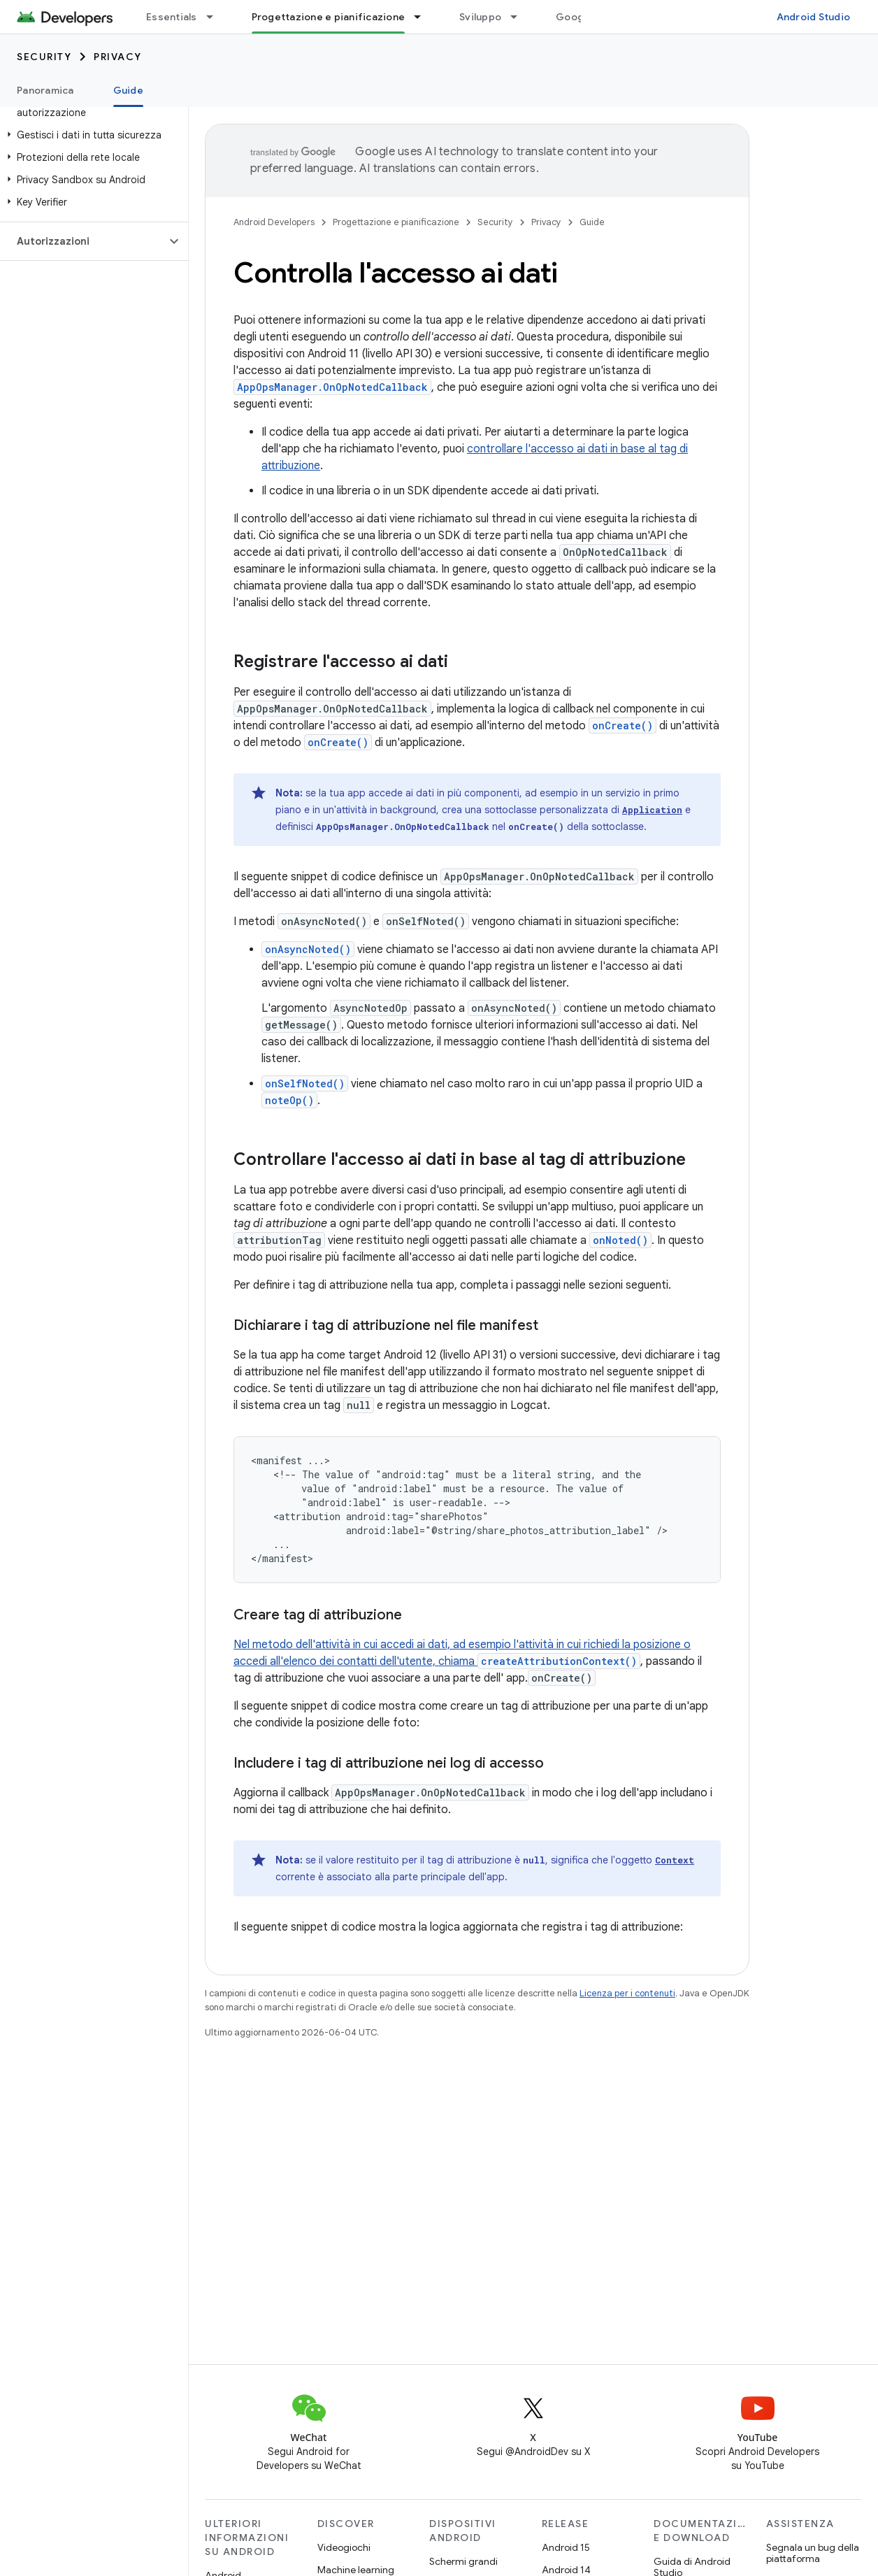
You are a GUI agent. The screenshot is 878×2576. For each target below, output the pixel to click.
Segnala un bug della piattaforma (812, 2553)
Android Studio (814, 16)
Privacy (118, 56)
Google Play (585, 16)
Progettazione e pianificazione (396, 222)
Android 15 (566, 2547)
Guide (592, 222)
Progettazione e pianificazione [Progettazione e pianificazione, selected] (328, 16)
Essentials (171, 16)
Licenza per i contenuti (627, 1993)
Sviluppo (480, 16)
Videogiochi (343, 2547)
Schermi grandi (463, 2561)
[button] (91, 135)
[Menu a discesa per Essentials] (216, 17)
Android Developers (274, 222)
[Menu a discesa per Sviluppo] (520, 17)
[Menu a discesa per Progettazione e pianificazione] (423, 17)
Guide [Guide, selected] (128, 90)
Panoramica (45, 90)
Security (44, 56)
